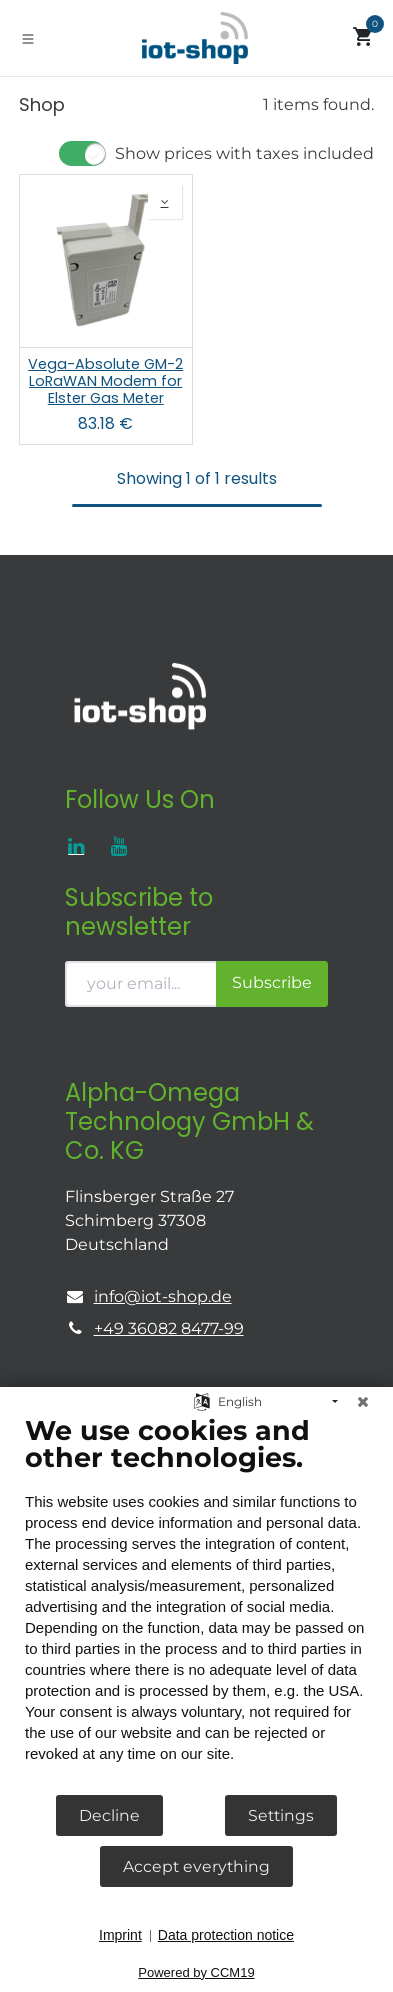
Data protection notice (226, 1935)
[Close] (363, 1402)
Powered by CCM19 (196, 1972)
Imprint (120, 1935)
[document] (196, 1603)
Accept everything (196, 1866)
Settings (281, 1815)
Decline (109, 1815)
